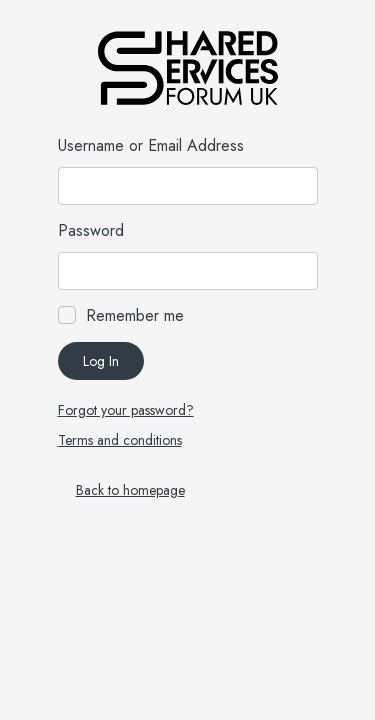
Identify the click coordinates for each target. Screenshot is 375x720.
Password (91, 231)
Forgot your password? (126, 410)
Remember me (135, 315)
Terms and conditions (120, 440)
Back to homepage (130, 490)
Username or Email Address (151, 146)
